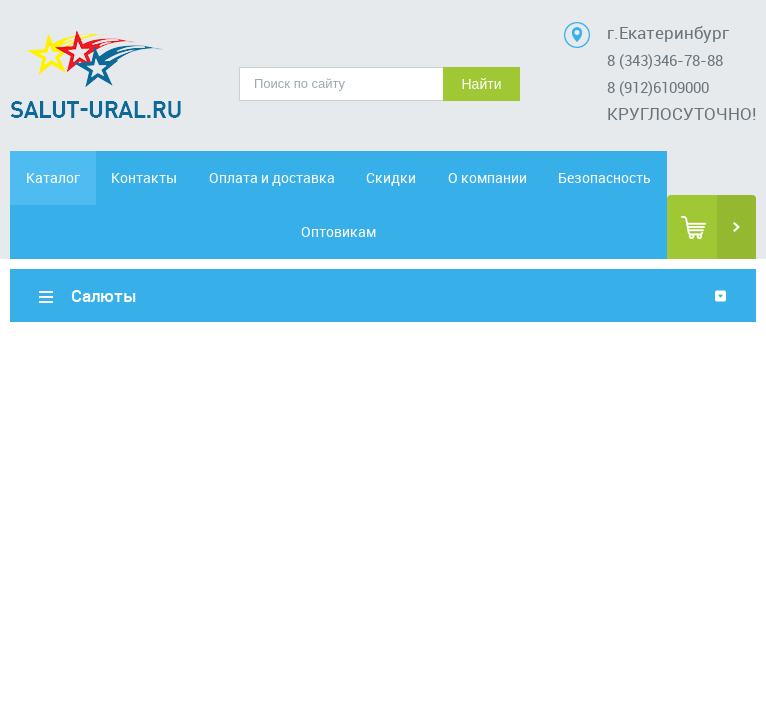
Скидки (391, 177)
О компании (487, 177)
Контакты (144, 177)
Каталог (53, 177)
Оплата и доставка (272, 177)
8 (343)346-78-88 (665, 60)
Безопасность (604, 177)
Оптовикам (338, 231)
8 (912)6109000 (658, 87)
